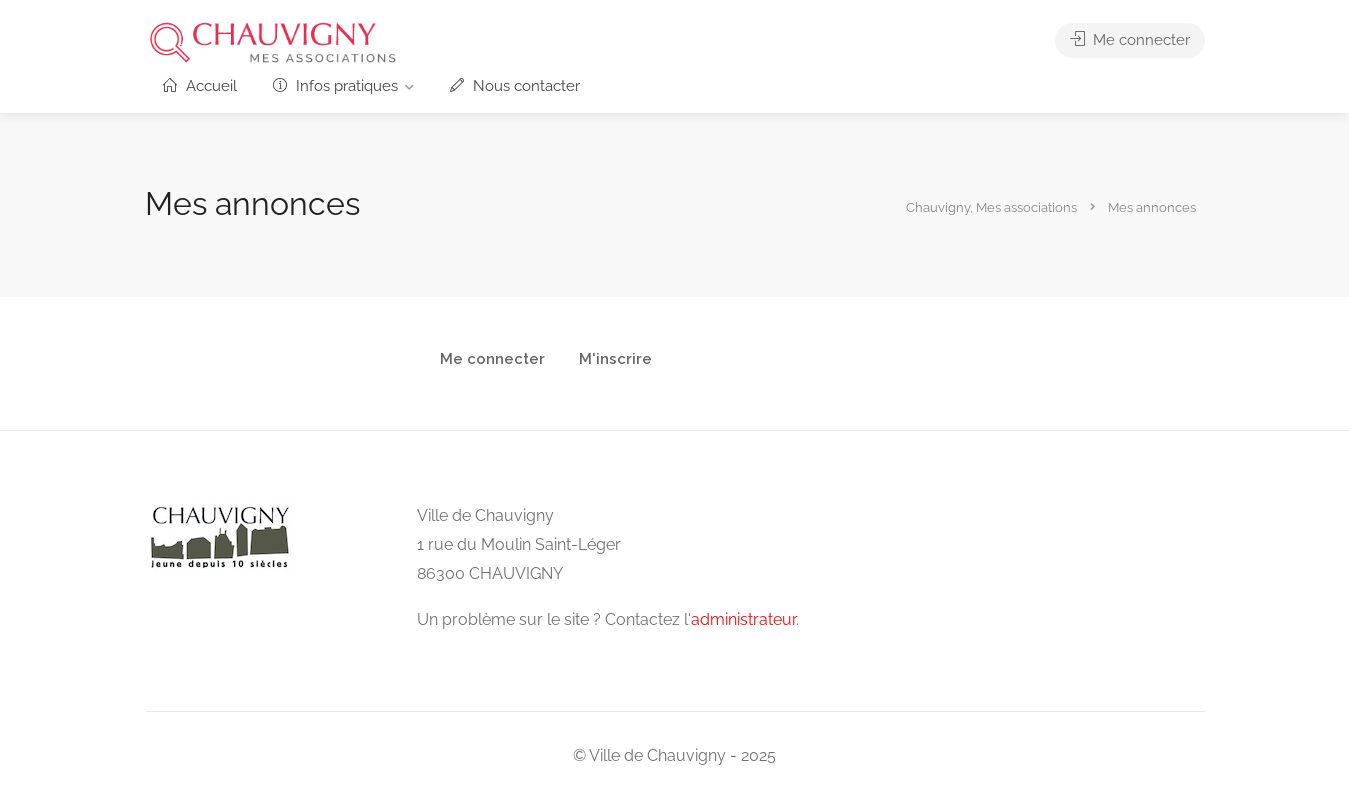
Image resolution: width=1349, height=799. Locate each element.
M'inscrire (615, 360)
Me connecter (1130, 40)
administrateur (743, 619)
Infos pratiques (335, 86)
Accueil (200, 86)
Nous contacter (515, 86)
